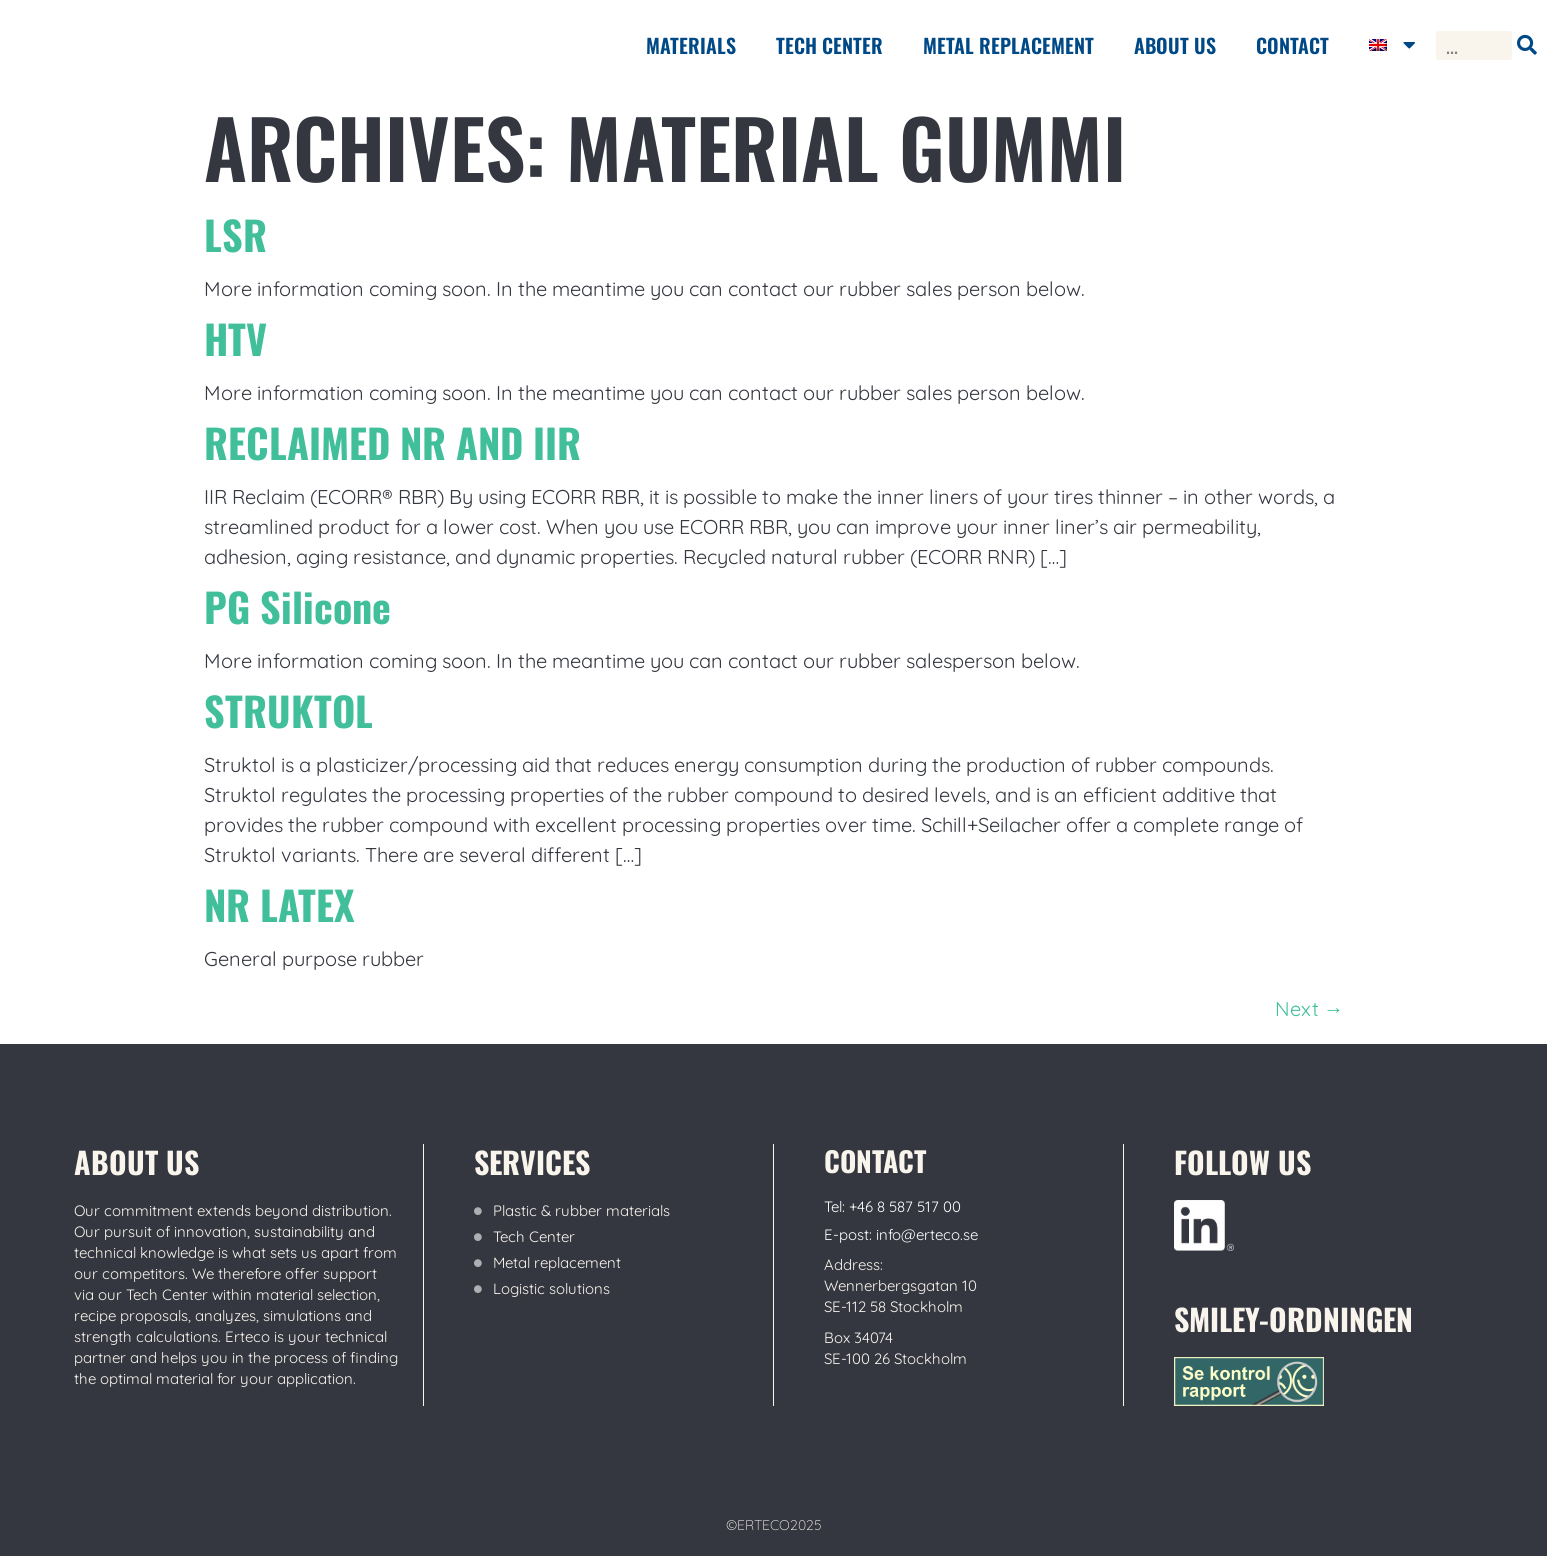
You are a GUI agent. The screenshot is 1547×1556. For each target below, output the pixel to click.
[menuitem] (1392, 45)
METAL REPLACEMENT (1008, 45)
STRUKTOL (288, 710)
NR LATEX (279, 904)
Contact (1292, 45)
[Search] (1526, 45)
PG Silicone (297, 606)
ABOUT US (1175, 45)
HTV (235, 338)
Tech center (829, 45)
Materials (691, 45)
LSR (235, 234)
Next (1309, 1008)
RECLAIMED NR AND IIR (392, 442)
